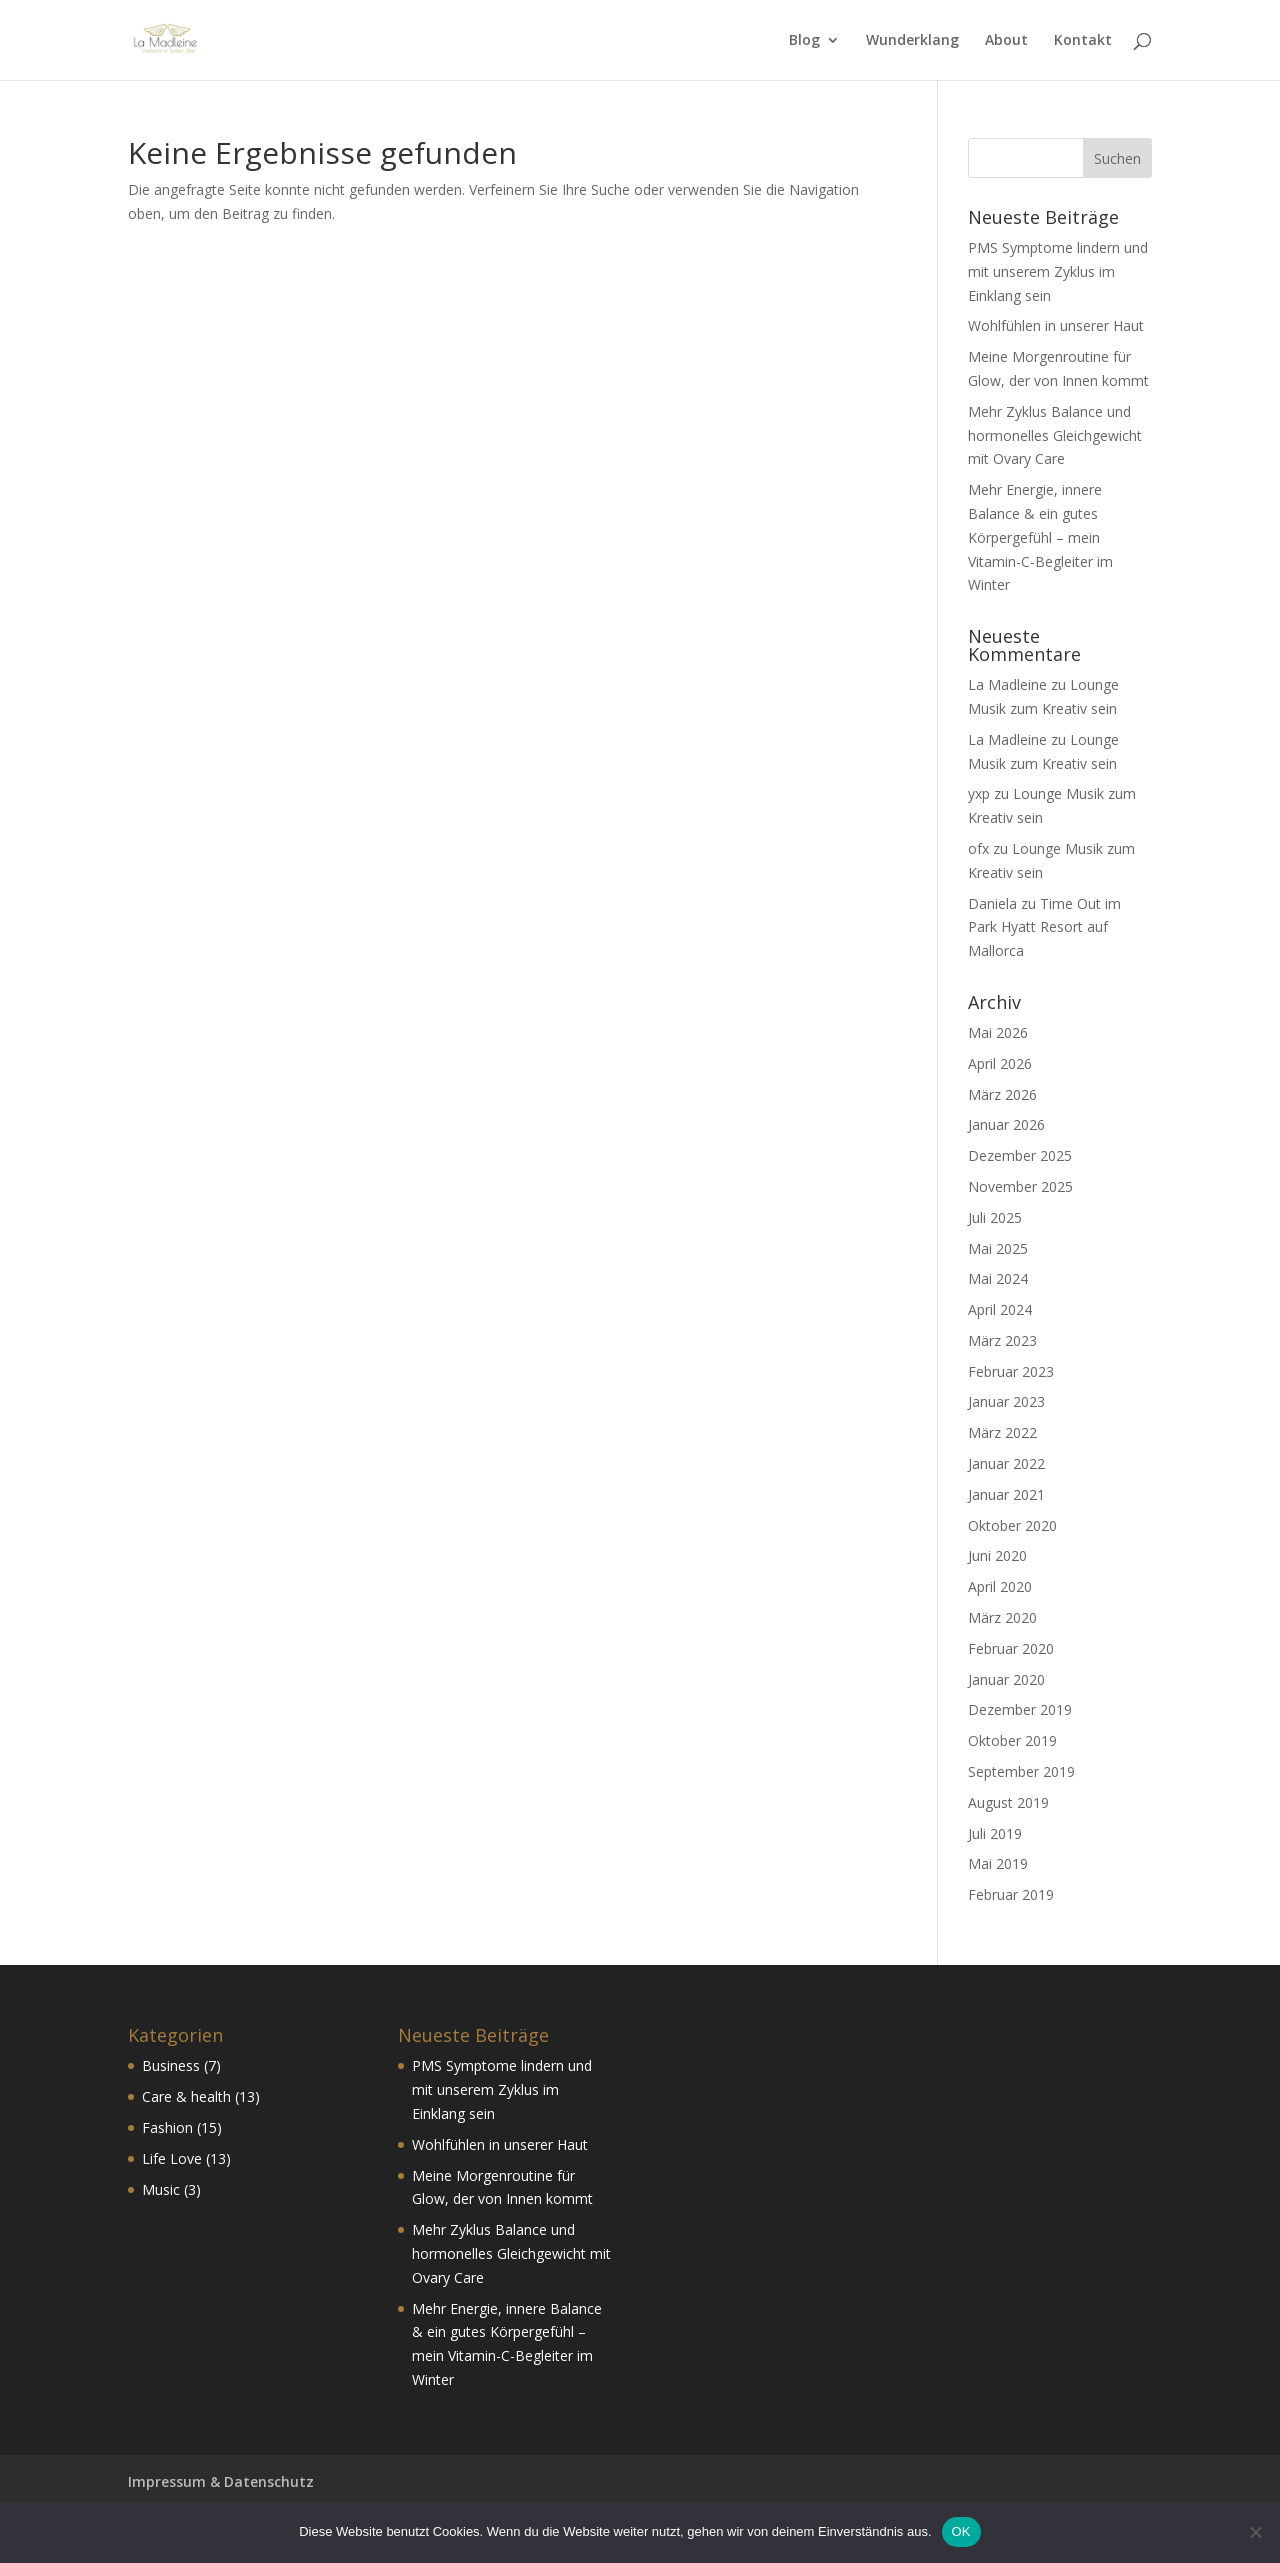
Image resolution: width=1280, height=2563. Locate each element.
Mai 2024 (998, 1278)
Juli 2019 (995, 1833)
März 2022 (1002, 1432)
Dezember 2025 (1020, 1155)
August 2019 (1008, 1802)
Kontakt (1083, 41)
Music (161, 2189)
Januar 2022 (1006, 1463)
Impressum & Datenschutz (221, 2481)
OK (961, 2531)
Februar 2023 (1011, 1371)
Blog (804, 41)
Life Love (172, 2158)
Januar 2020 (1006, 1679)
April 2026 (1000, 1063)
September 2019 (1021, 1771)
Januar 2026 (1006, 1124)
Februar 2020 (1011, 1648)
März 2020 (1002, 1617)
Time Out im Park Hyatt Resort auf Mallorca (1044, 927)
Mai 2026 (998, 1032)
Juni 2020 (997, 1555)
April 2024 (1000, 1309)
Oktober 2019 (1012, 1740)
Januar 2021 (1006, 1494)
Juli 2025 (995, 1217)
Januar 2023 (1006, 1401)
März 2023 (1002, 1340)
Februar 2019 (1011, 1894)
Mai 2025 (998, 1248)
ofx (978, 848)
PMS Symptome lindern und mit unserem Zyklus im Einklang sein (1058, 271)
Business (171, 2065)
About (1006, 41)
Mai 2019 (998, 1863)
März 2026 (1002, 1094)
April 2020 (1000, 1586)
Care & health (186, 2096)
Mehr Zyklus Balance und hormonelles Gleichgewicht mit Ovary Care (1055, 435)
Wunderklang (912, 41)
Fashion (167, 2127)
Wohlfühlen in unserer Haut (1056, 325)
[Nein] (1255, 2532)
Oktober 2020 (1012, 1525)
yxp (979, 793)
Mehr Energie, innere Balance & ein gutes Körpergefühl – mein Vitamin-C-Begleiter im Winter (1040, 537)
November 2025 (1020, 1186)
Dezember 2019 (1020, 1709)
